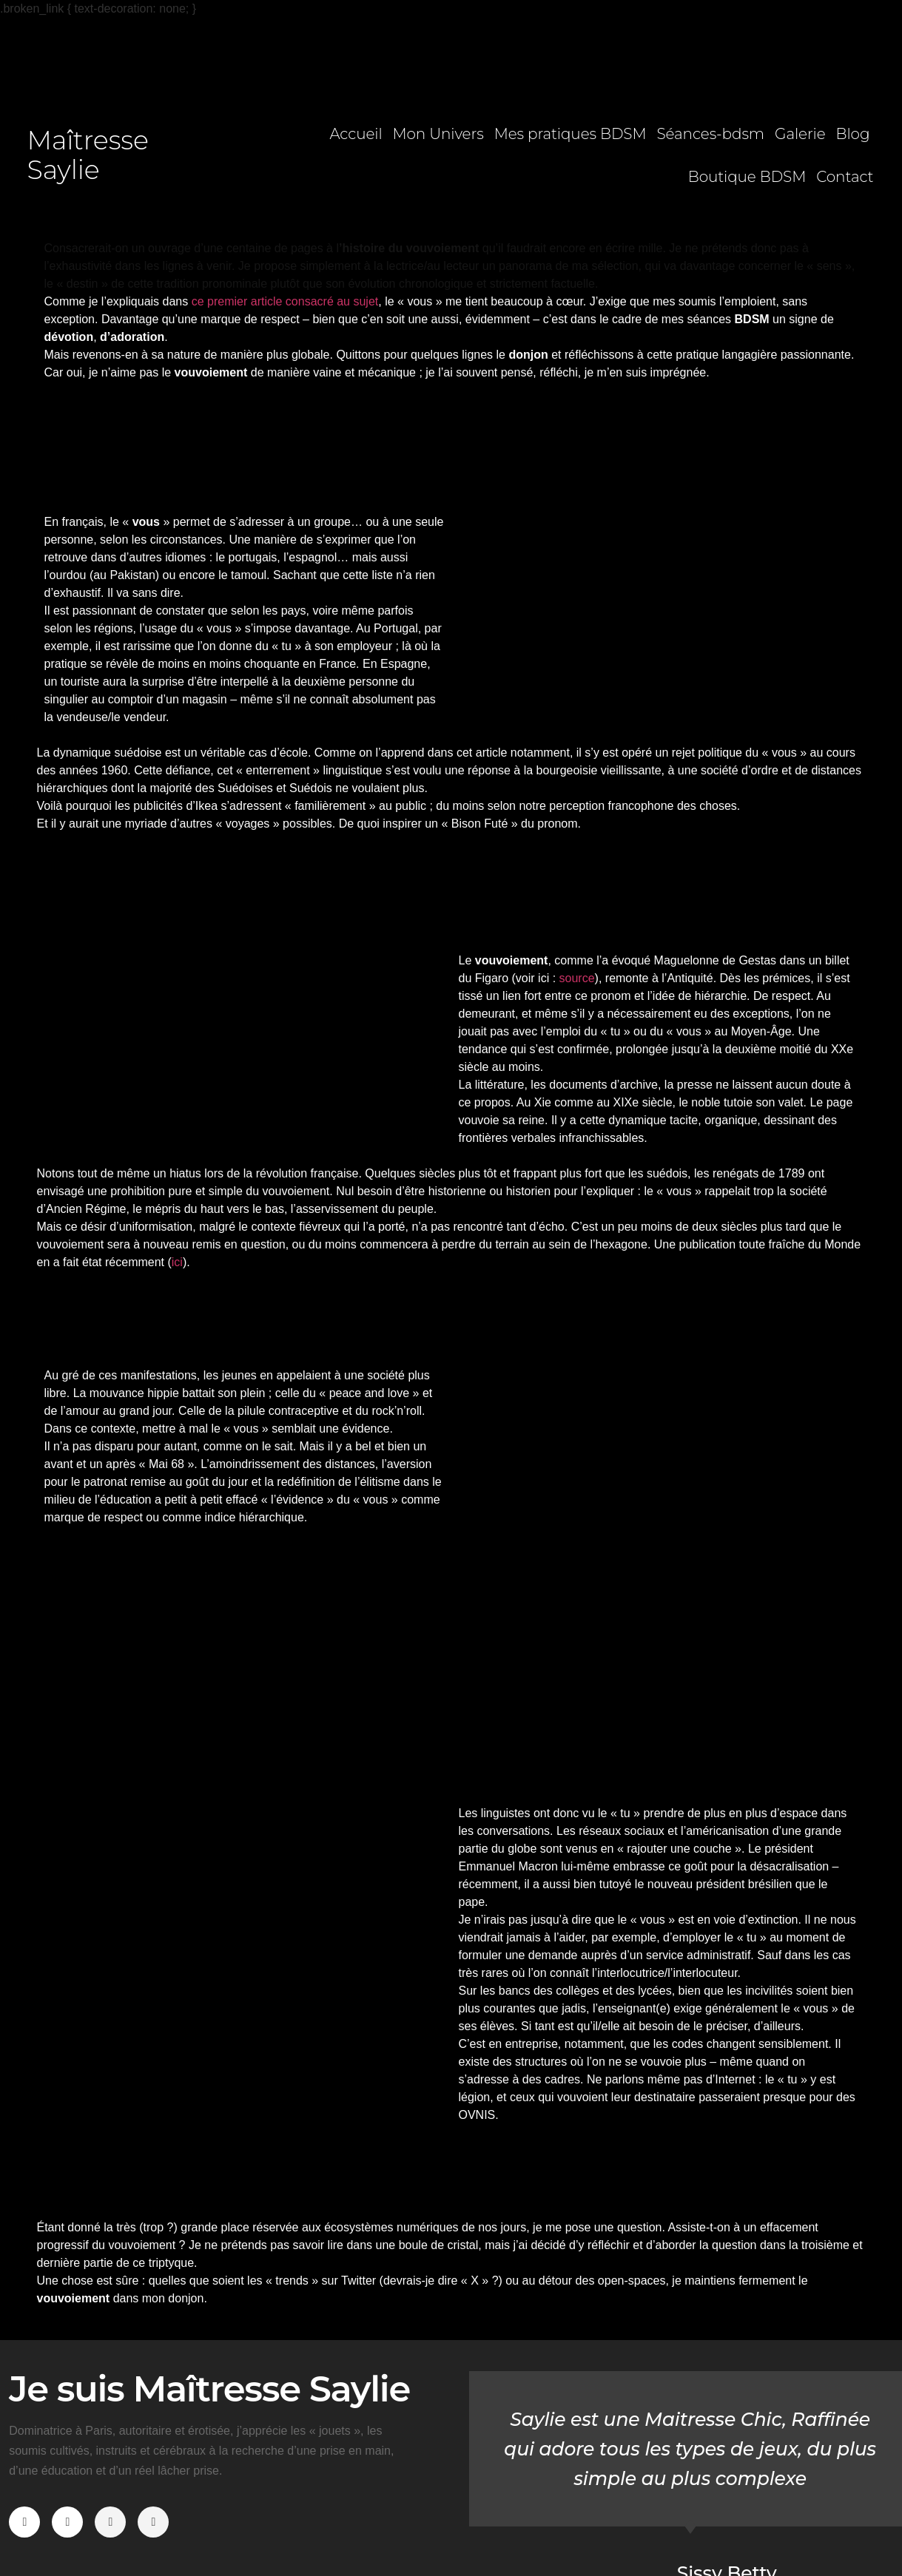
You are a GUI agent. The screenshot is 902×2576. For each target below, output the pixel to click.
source (577, 978)
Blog (853, 134)
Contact (844, 177)
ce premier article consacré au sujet (285, 301)
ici (177, 1262)
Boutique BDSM (747, 177)
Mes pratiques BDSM (570, 134)
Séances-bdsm (710, 134)
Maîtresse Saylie (88, 155)
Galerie (800, 134)
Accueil (355, 134)
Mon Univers (438, 134)
